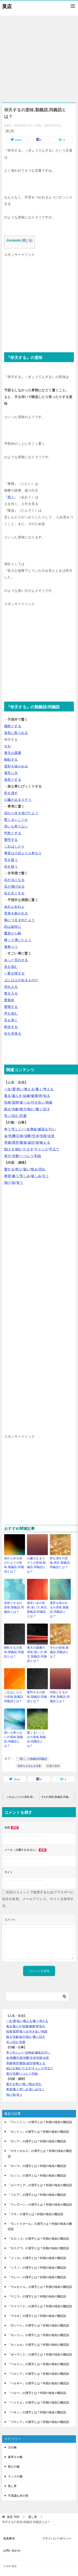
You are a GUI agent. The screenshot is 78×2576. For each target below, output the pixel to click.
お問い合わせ (12, 2550)
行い (52, 1129)
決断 (27, 1136)
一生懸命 (30, 1129)
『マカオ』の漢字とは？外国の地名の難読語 (37, 2315)
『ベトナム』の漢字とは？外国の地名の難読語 (38, 2402)
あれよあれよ (14, 906)
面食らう (11, 946)
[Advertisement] (39, 57)
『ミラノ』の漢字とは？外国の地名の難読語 (37, 2267)
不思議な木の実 (18, 2495)
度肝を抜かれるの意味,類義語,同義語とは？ (59, 1609)
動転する (11, 759)
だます (28, 1149)
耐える (45, 1142)
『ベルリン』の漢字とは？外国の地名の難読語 (38, 2364)
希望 (7, 1176)
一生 (7, 1089)
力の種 (12, 2447)
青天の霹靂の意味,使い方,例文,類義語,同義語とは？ (37, 1654)
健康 (34, 1096)
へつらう (26, 1156)
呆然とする (12, 779)
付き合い (38, 1102)
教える (29, 1089)
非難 (15, 1156)
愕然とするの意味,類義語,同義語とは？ (60, 1697)
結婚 (26, 1096)
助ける (9, 1149)
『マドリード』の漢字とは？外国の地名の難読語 (40, 2306)
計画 (19, 1136)
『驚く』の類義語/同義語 (32, 1758)
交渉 (35, 1136)
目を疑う (11, 866)
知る (46, 1096)
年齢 (15, 1109)
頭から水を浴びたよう (21, 813)
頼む (18, 1149)
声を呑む (11, 1013)
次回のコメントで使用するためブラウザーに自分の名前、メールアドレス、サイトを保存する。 (38, 1898)
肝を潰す (11, 793)
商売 (15, 1142)
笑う (19, 1182)
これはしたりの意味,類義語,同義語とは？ (14, 1697)
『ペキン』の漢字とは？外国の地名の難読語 (37, 2412)
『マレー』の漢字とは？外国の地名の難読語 (37, 2277)
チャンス (41, 1149)
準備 (7, 1142)
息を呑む (11, 967)
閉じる (27, 240)
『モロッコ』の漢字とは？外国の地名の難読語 (38, 2238)
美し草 (10, 131)
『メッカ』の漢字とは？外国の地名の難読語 (37, 2258)
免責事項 (9, 2538)
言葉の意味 (53, 1766)
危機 (12, 1136)
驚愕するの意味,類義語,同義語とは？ (37, 1697)
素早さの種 (15, 2457)
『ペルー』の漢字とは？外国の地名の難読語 (37, 2393)
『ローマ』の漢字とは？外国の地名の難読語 (37, 2166)
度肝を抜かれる (16, 766)
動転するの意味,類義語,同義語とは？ (14, 1652)
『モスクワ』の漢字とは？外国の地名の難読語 (38, 2248)
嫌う (15, 1176)
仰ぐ (10, 497)
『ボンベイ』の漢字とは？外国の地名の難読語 (38, 2325)
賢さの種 (14, 2466)
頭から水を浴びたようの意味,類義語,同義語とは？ (14, 1565)
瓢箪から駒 (12, 933)
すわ (7, 746)
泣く (45, 1176)
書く (39, 1089)
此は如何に (12, 926)
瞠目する (11, 1027)
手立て (54, 1149)
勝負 (23, 1142)
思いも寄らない (16, 826)
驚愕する (11, 840)
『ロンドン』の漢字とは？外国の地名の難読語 (38, 2131)
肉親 (49, 1102)
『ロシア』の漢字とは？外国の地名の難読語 (37, 2141)
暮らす (17, 1096)
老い (19, 1089)
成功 (31, 1142)
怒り (18, 1169)
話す (46, 1109)
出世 (51, 1136)
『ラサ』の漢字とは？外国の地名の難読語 (35, 2214)
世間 (15, 1102)
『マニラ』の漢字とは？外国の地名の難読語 (37, 2296)
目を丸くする (14, 893)
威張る (43, 1129)
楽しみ (36, 1176)
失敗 (43, 1136)
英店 (7, 6)
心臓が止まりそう (17, 799)
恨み (34, 1169)
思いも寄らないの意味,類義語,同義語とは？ (13, 1739)
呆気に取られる (16, 733)
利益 (38, 1156)
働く (39, 1109)
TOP (13, 2517)
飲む (31, 1109)
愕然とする (12, 833)
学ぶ (7, 1116)
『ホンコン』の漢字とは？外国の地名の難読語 (38, 2335)
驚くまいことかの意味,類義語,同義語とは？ (36, 1739)
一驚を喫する (14, 973)
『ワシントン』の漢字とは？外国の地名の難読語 (40, 2122)
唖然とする (12, 726)
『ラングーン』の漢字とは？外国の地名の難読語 (40, 2204)
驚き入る (11, 993)
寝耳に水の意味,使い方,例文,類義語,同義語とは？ (37, 1609)
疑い (26, 1169)
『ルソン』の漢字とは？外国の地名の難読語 (37, 2175)
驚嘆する (11, 1007)
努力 (7, 1156)
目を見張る (12, 1033)
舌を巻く (11, 1020)
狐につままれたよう (19, 920)
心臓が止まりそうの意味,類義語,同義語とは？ (36, 1565)
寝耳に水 (11, 773)
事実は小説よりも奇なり (23, 853)
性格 (7, 1102)
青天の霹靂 (12, 753)
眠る (7, 1109)
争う (7, 1129)
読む (15, 1116)
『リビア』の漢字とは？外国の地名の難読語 (37, 2194)
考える (48, 1089)
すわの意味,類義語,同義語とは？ (59, 1652)
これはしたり (14, 846)
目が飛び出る (14, 886)
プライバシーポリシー (56, 2538)
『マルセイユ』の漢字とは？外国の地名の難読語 (40, 2286)
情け (7, 1182)
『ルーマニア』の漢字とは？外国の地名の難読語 (40, 2185)
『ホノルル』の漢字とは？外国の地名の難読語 (38, 2344)
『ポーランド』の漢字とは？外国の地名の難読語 (40, 2354)
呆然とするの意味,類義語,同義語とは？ (14, 1607)
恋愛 (23, 1116)
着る (7, 1096)
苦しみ (25, 1176)
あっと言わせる (16, 960)
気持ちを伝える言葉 (29, 1766)
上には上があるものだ (21, 980)
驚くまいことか (16, 819)
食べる (25, 1102)
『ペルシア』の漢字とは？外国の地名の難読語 (38, 2373)
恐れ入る (11, 987)
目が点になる (14, 880)
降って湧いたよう (17, 940)
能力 (23, 1109)
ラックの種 (15, 2476)
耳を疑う (11, 860)
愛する (9, 1169)
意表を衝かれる (16, 913)
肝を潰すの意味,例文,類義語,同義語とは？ (60, 1563)
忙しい (17, 1129)
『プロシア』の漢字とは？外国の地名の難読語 (38, 2422)
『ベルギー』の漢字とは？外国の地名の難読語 (38, 2383)
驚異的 (9, 1000)
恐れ (42, 1169)
